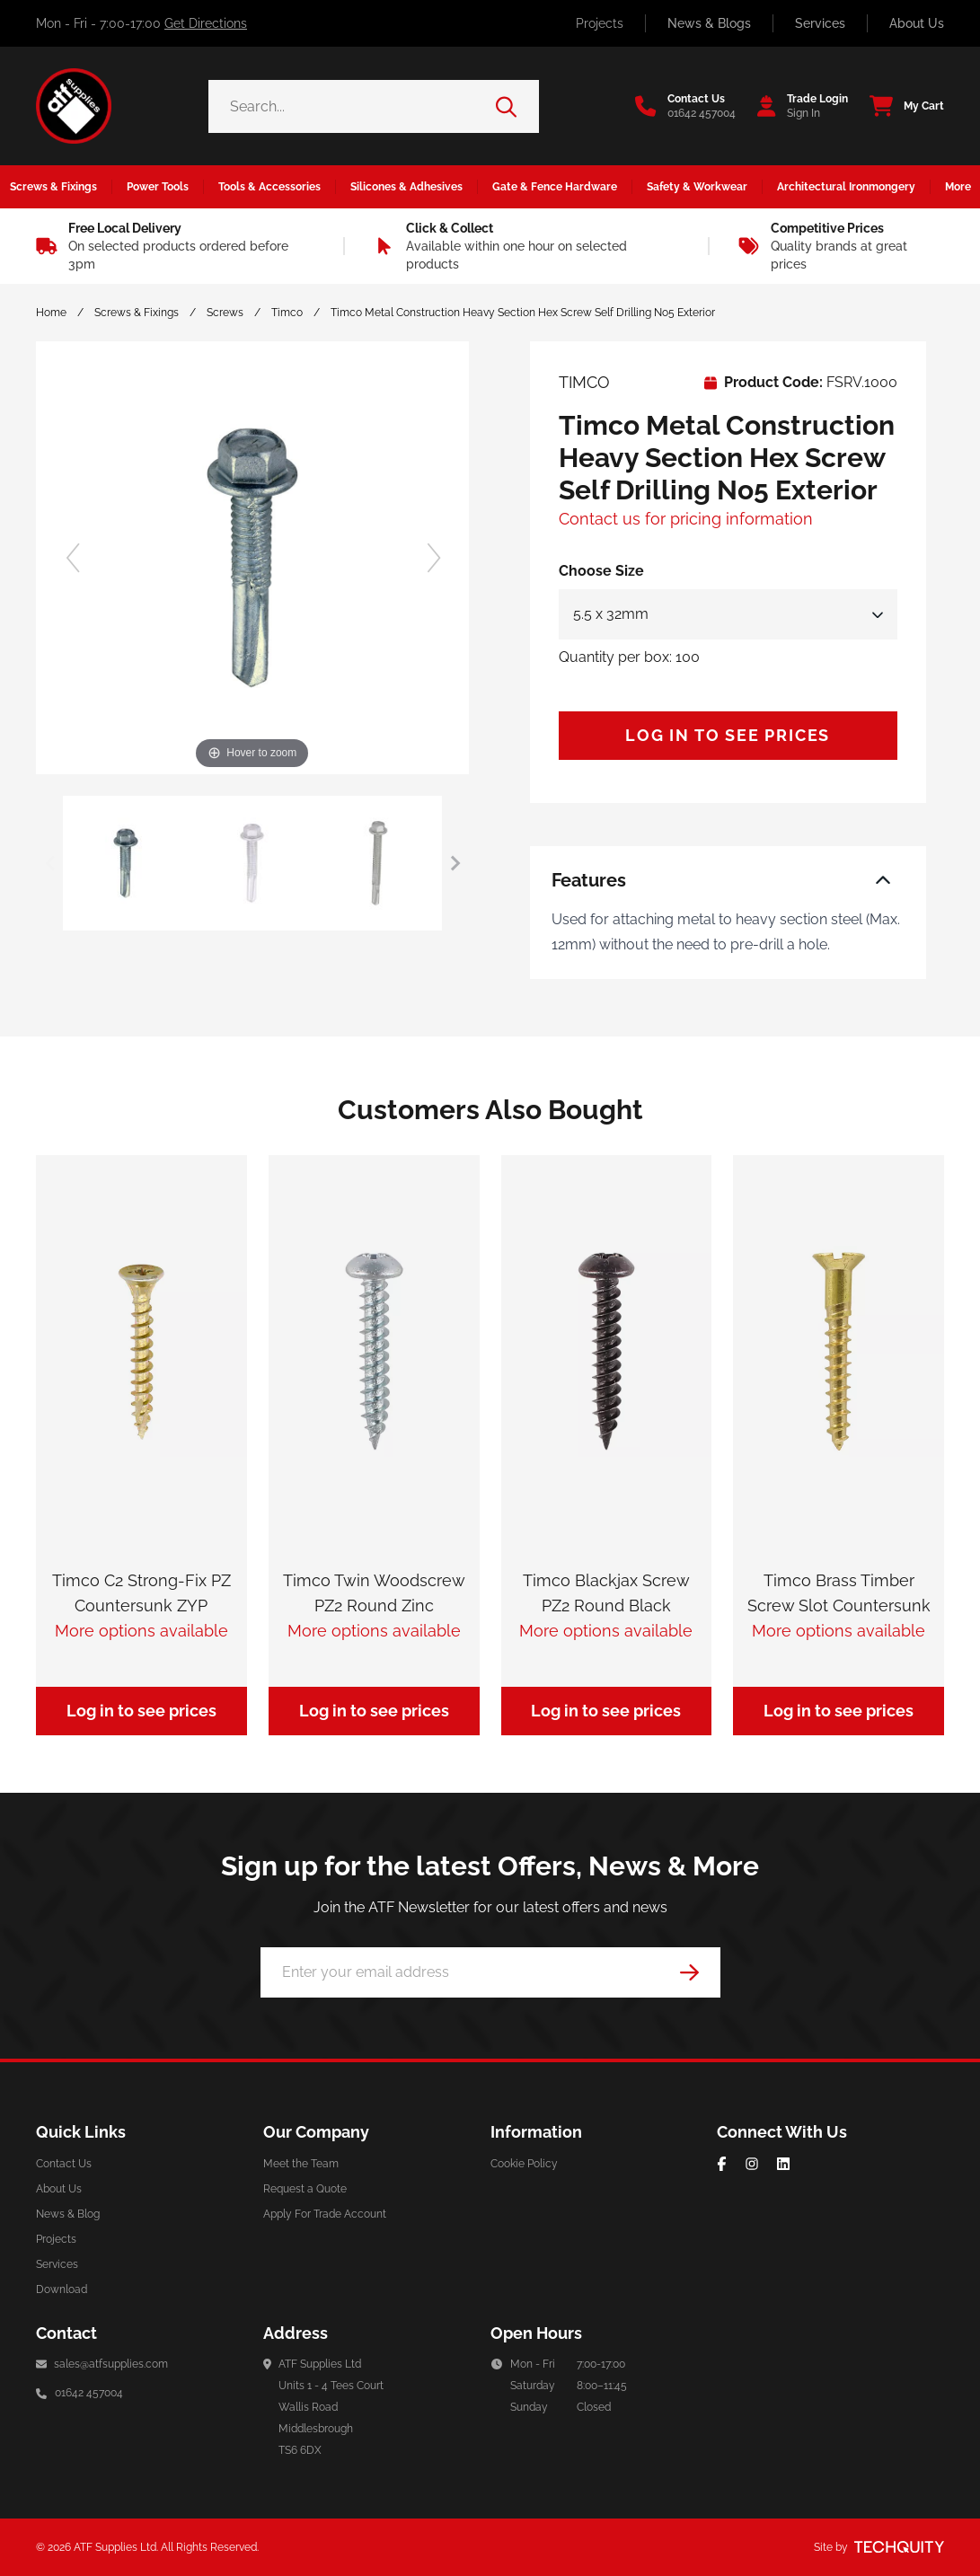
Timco (287, 312)
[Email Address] (490, 1972)
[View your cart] (901, 106)
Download (61, 2289)
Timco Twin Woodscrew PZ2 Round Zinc (374, 1593)
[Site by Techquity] (899, 2547)
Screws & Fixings (136, 312)
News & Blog (68, 2214)
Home (51, 312)
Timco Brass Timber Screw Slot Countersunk (839, 1593)
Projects (599, 23)
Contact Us (64, 2163)
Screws (225, 312)
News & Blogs (709, 23)
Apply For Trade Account (324, 2214)
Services (820, 23)
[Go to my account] (796, 106)
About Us (916, 23)
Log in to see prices (727, 735)
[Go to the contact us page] (685, 106)
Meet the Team (301, 2163)
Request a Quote (305, 2189)
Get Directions (205, 23)
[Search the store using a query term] (351, 106)
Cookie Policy (524, 2163)
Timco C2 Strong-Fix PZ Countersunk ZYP (141, 1593)
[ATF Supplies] (73, 106)
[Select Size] (728, 614)
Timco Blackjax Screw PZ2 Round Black (606, 1593)
